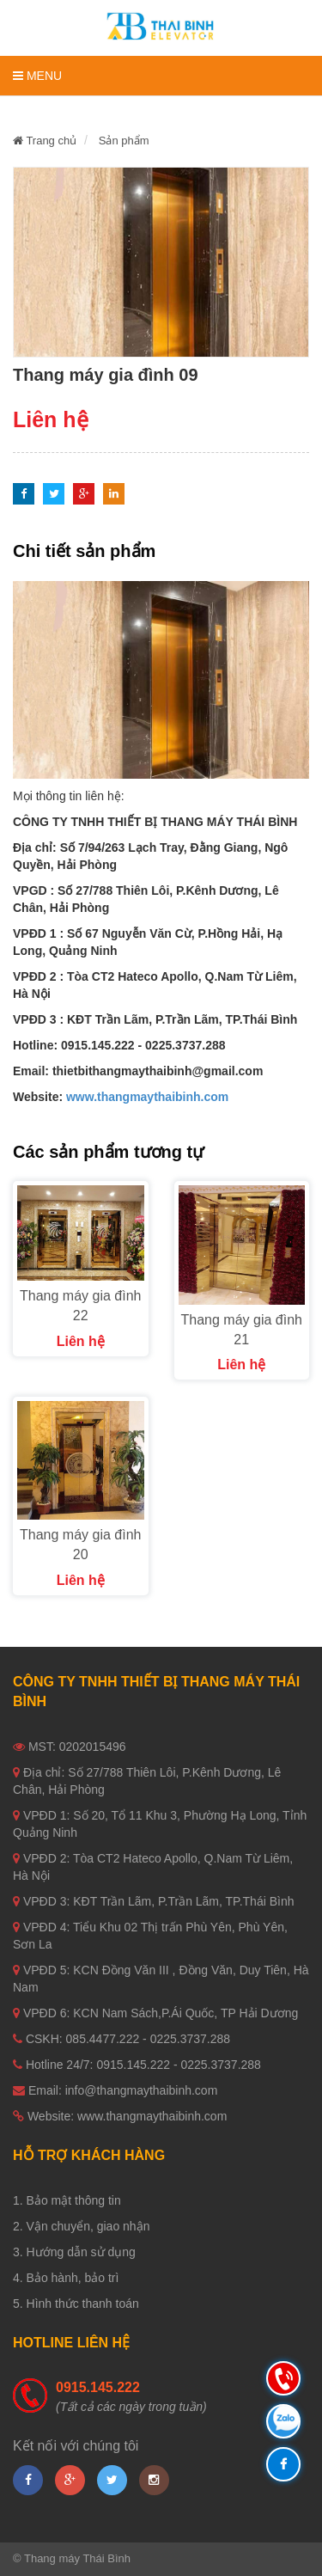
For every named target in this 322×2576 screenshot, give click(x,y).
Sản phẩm (124, 140)
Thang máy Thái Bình (77, 2558)
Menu (37, 76)
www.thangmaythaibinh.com (147, 1097)
